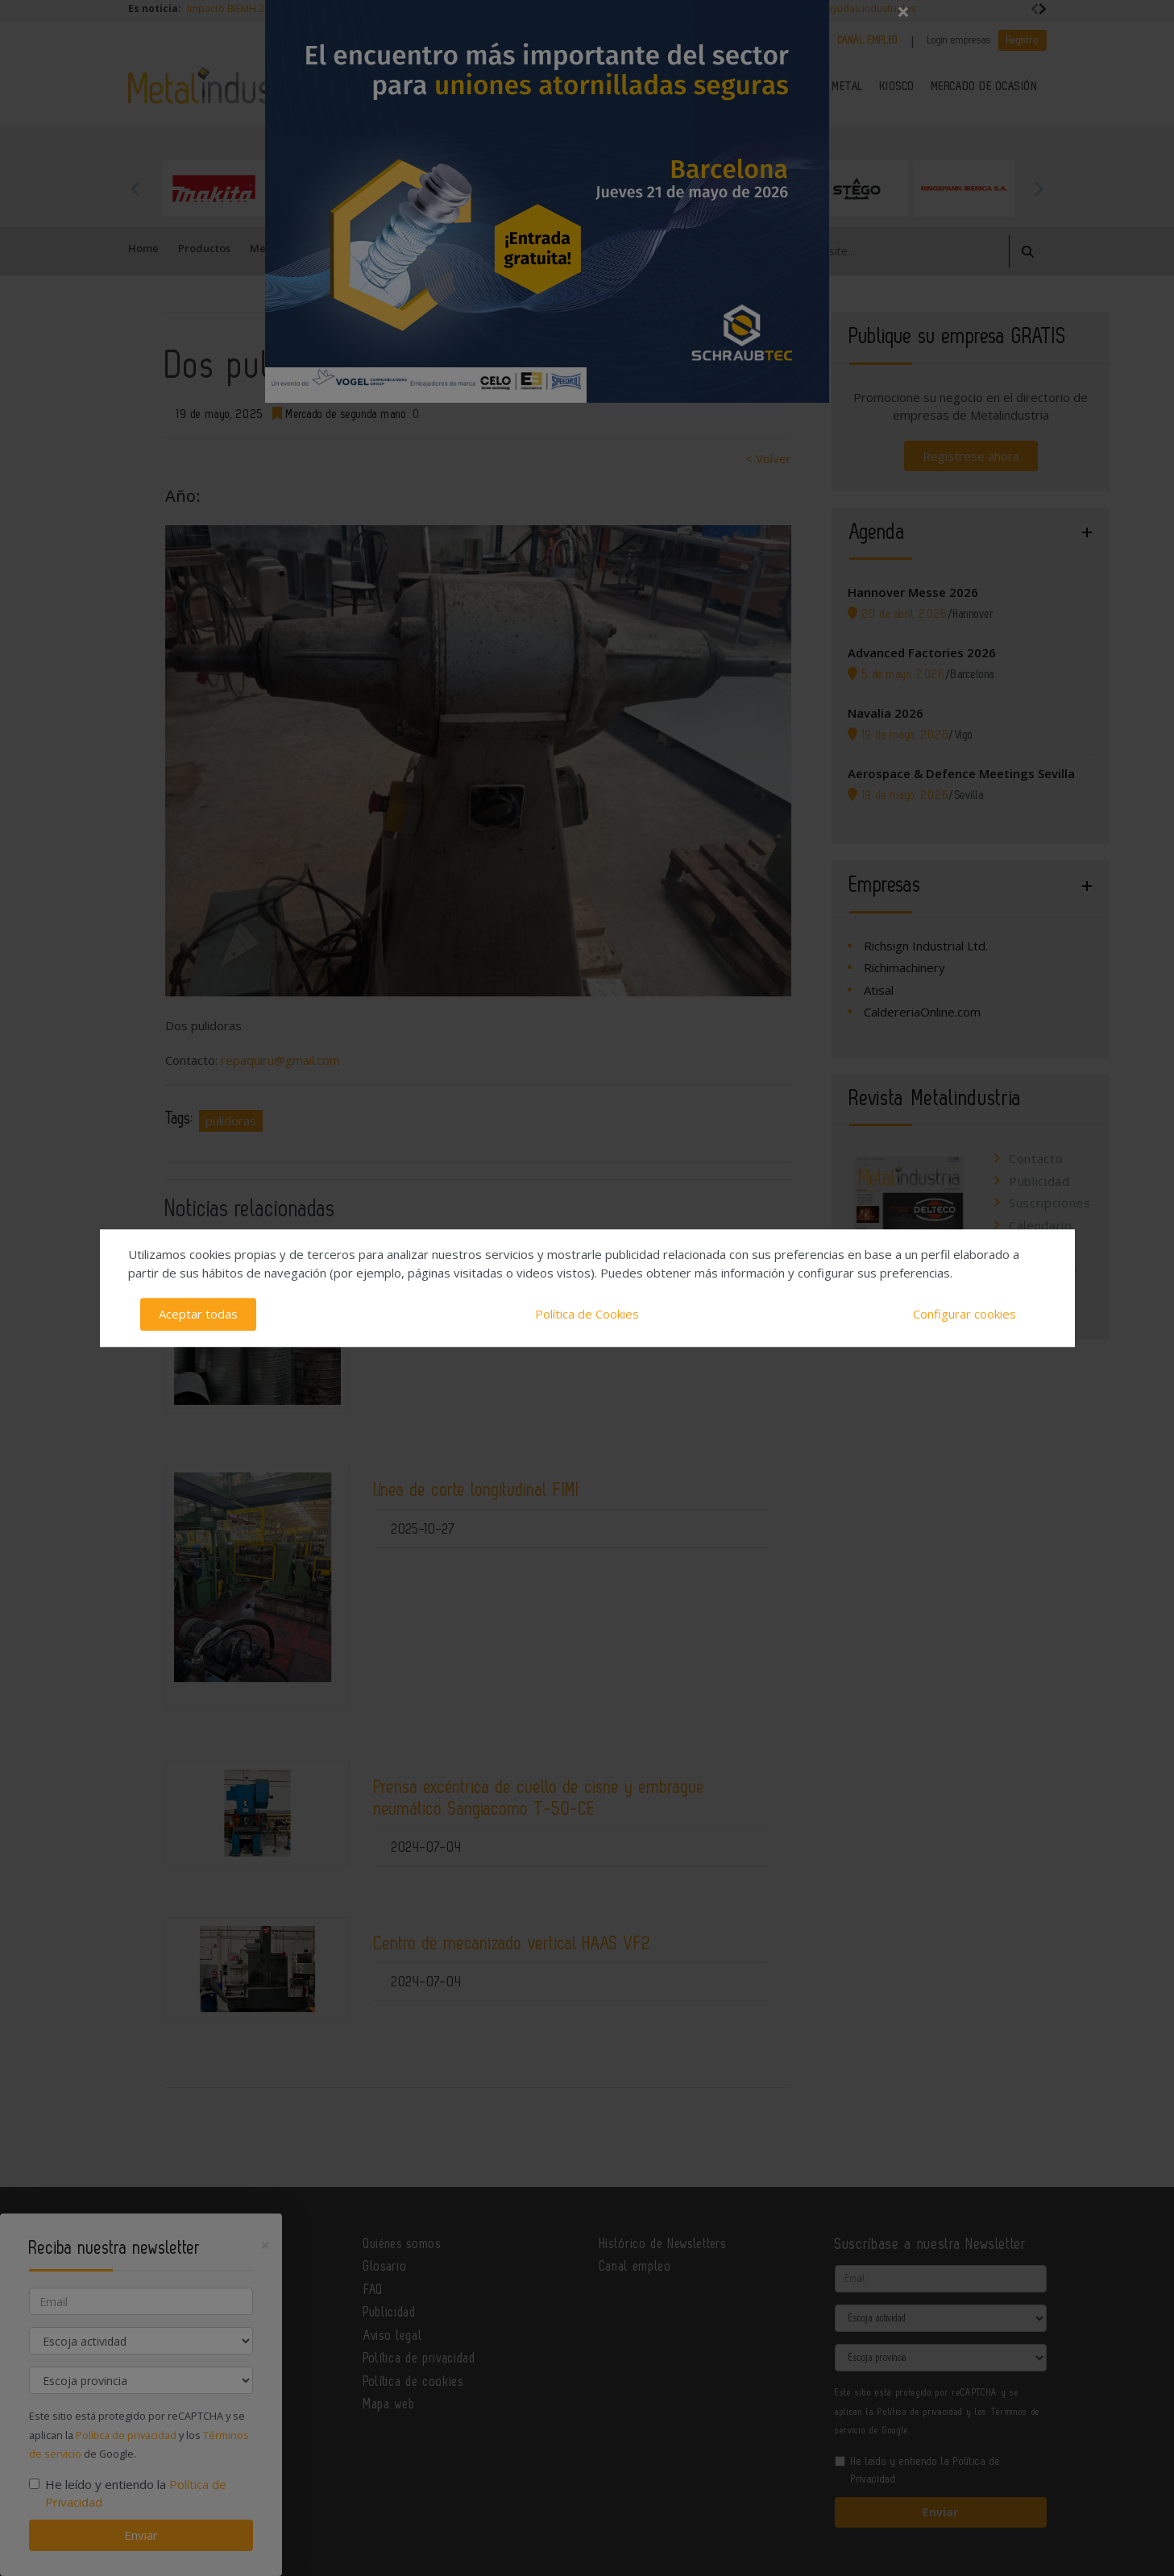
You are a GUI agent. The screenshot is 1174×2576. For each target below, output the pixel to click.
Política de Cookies (587, 1314)
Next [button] (1039, 188)
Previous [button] (136, 188)
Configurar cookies (964, 1314)
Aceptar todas (198, 1314)
